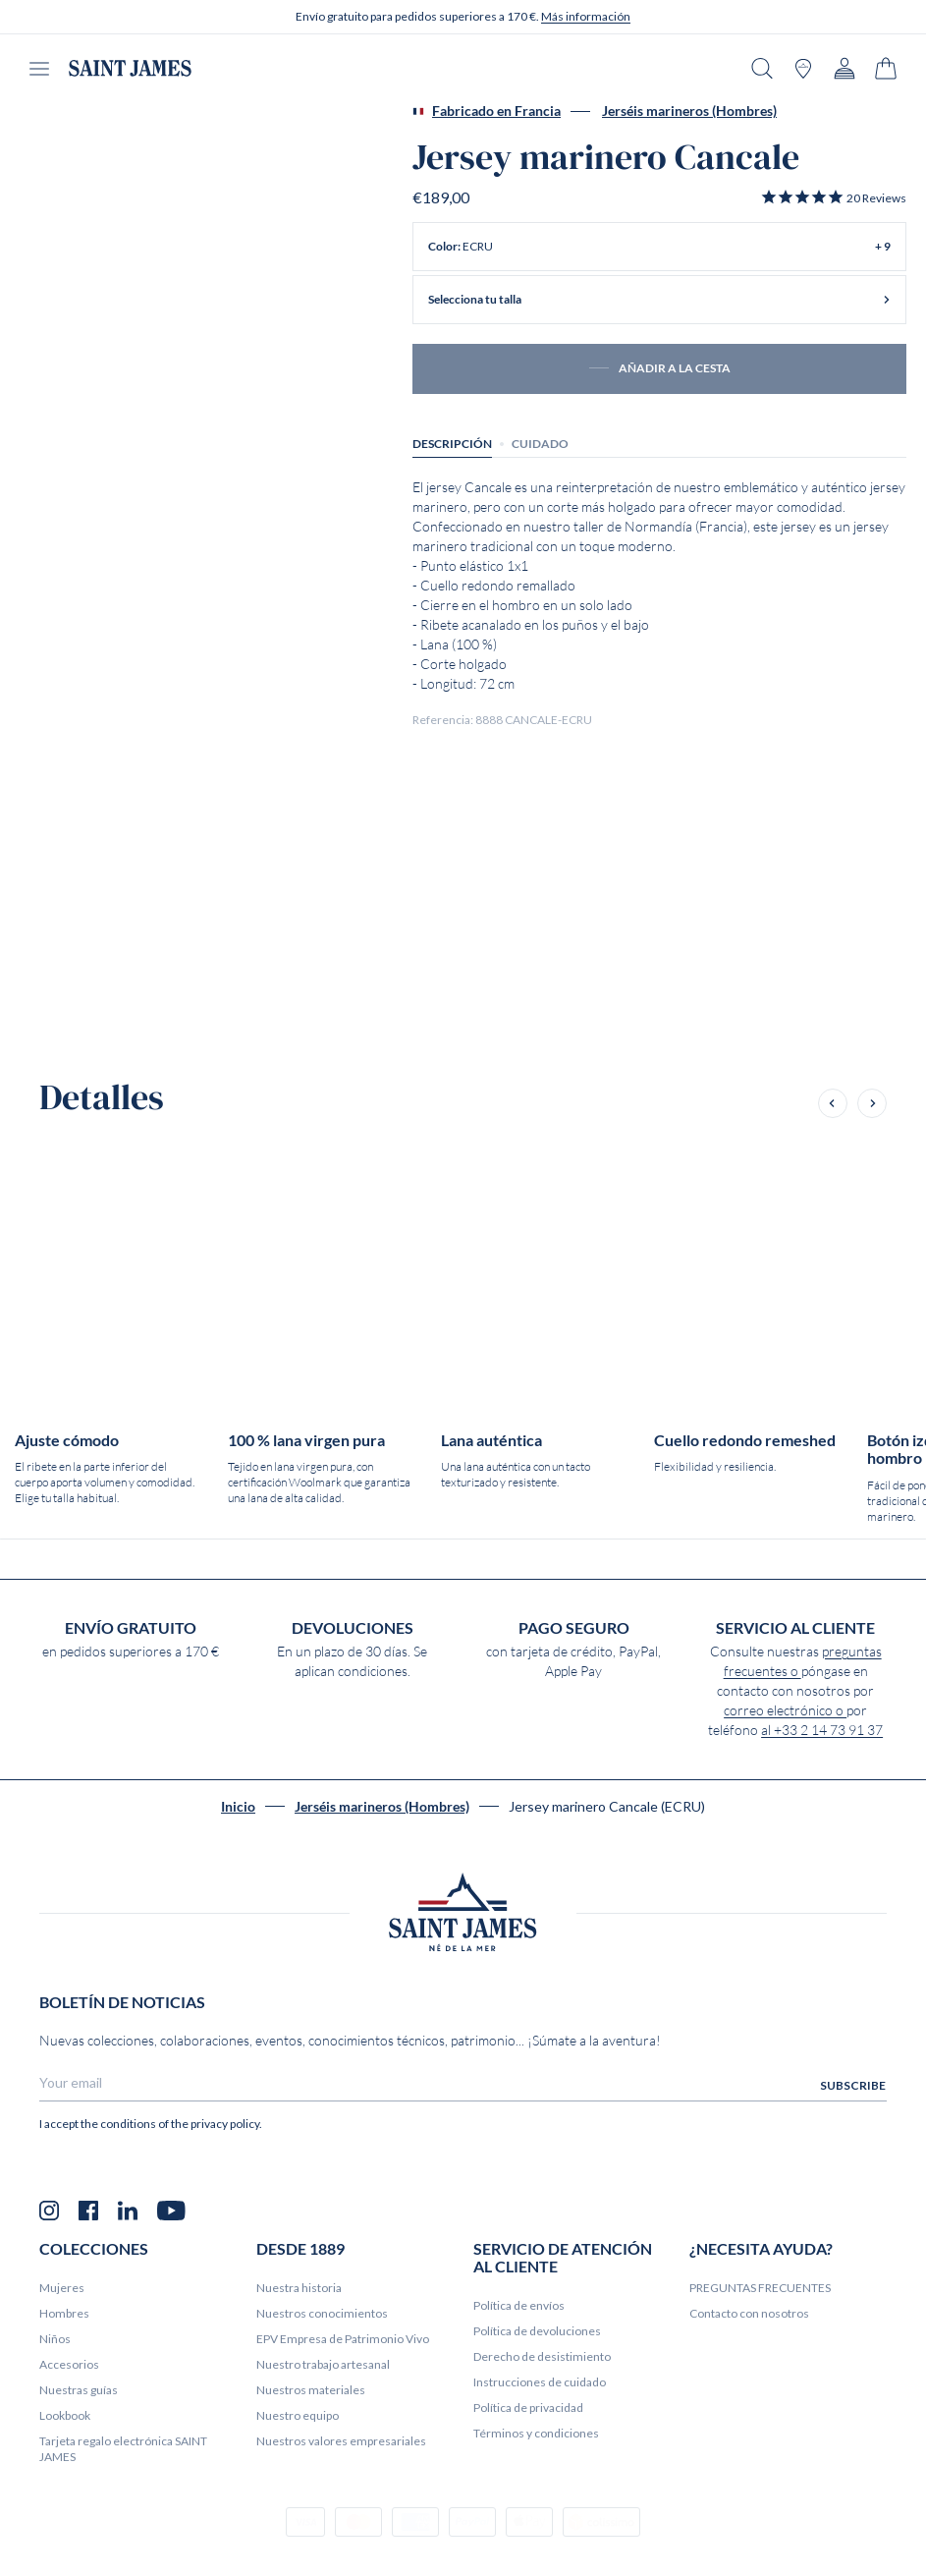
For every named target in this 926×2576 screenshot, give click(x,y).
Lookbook (64, 2415)
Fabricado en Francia (486, 111)
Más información (585, 16)
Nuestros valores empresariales (341, 2441)
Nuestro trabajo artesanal (323, 2364)
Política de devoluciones (537, 2331)
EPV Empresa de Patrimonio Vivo (342, 2338)
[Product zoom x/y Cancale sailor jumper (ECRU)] (97, 242)
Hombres (64, 2313)
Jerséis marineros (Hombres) (689, 111)
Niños (55, 2338)
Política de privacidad (528, 2407)
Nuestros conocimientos (322, 2313)
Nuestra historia (299, 2287)
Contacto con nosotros (749, 2313)
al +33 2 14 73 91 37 (822, 1730)
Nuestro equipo (297, 2415)
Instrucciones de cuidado (539, 2382)
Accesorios (69, 2364)
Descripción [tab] (452, 443)
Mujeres (61, 2287)
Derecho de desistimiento (542, 2356)
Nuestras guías (78, 2389)
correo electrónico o (785, 1710)
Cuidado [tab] (540, 443)
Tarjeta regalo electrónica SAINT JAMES (123, 2449)
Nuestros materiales (310, 2389)
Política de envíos (519, 2305)
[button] (833, 197)
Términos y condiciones (536, 2433)
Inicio (238, 1807)
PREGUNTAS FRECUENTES (760, 2287)
